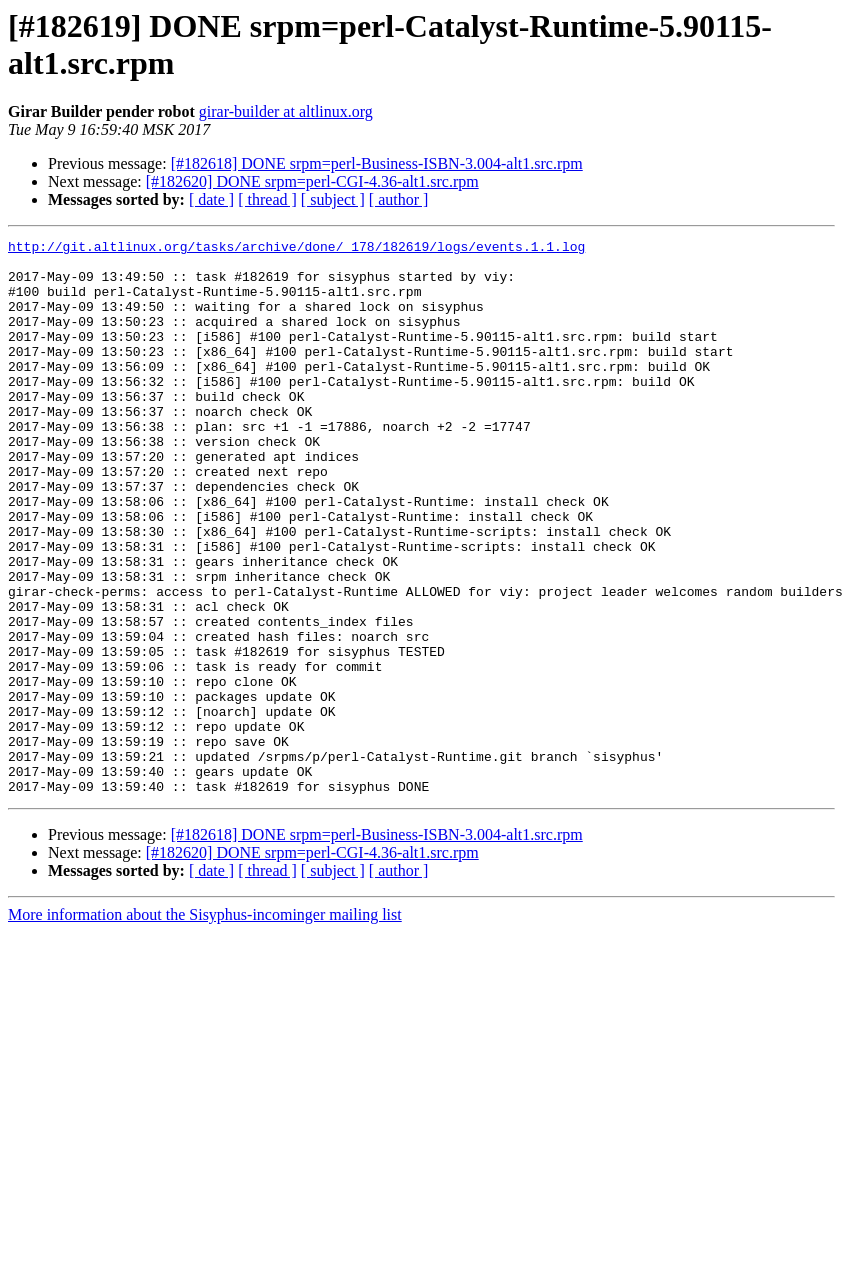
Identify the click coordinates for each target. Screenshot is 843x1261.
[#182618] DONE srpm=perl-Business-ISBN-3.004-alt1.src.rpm (377, 163)
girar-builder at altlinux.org (286, 111)
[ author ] (399, 199)
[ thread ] (267, 199)
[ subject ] (333, 199)
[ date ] (211, 199)
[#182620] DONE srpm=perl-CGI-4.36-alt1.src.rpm (312, 181)
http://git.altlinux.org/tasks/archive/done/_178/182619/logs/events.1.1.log (296, 249)
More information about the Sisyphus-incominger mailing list (205, 1025)
